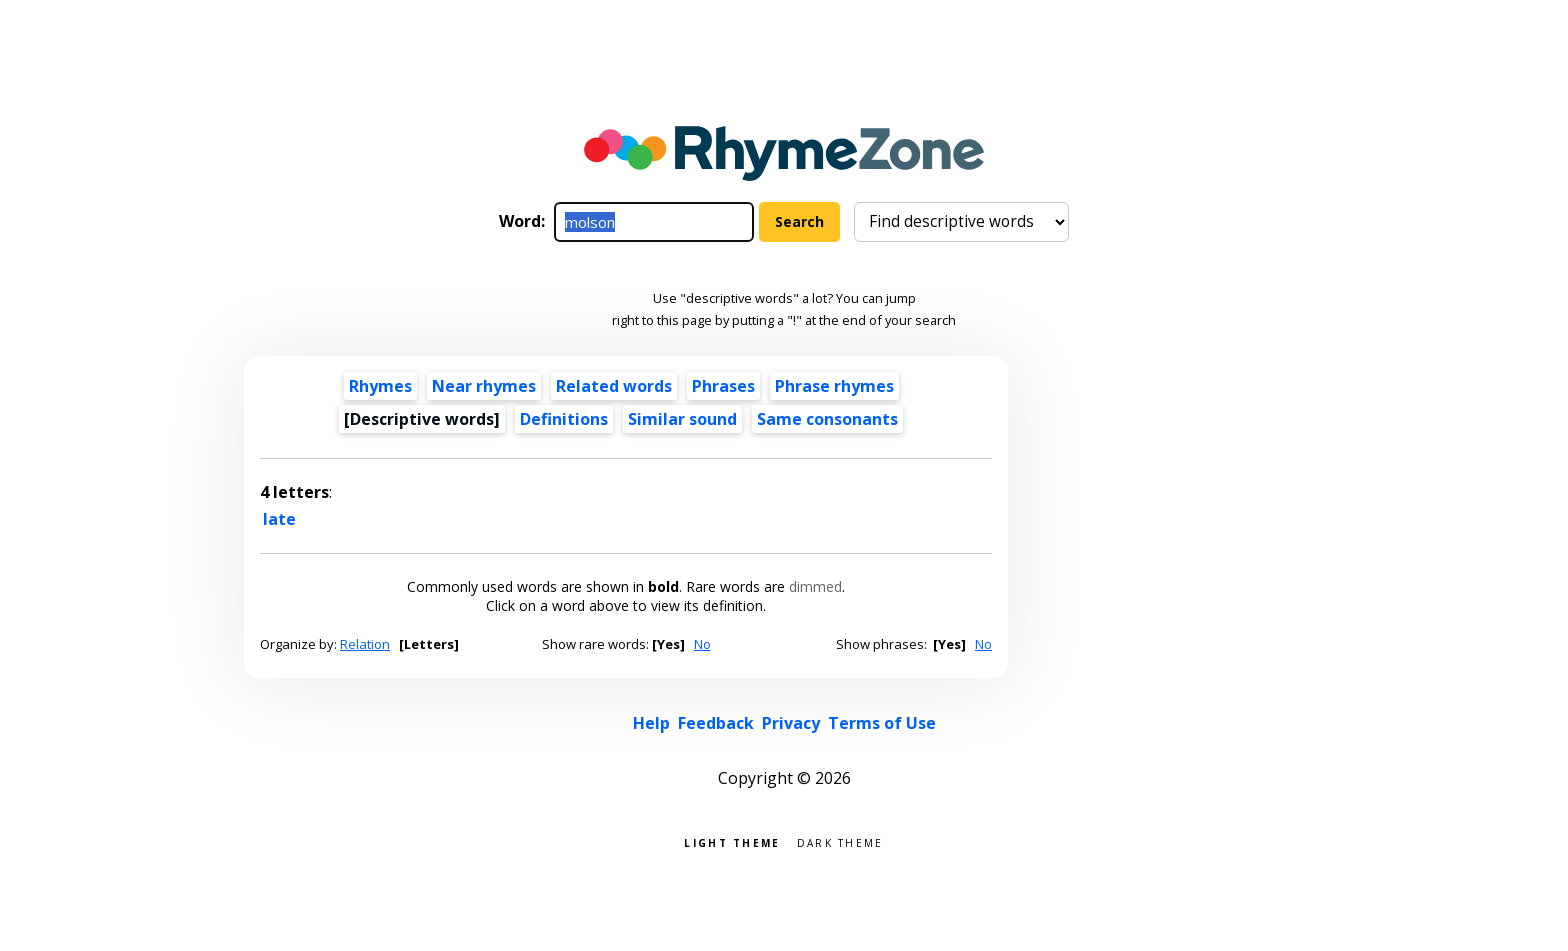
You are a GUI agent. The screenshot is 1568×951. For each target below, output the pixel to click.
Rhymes (380, 386)
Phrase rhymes (834, 386)
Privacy (791, 723)
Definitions (564, 419)
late (279, 519)
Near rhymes (484, 386)
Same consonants (827, 419)
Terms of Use (882, 723)
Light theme (732, 841)
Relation (365, 644)
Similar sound (682, 419)
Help (651, 723)
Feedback (716, 723)
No (702, 644)
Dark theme (840, 841)
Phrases (723, 386)
